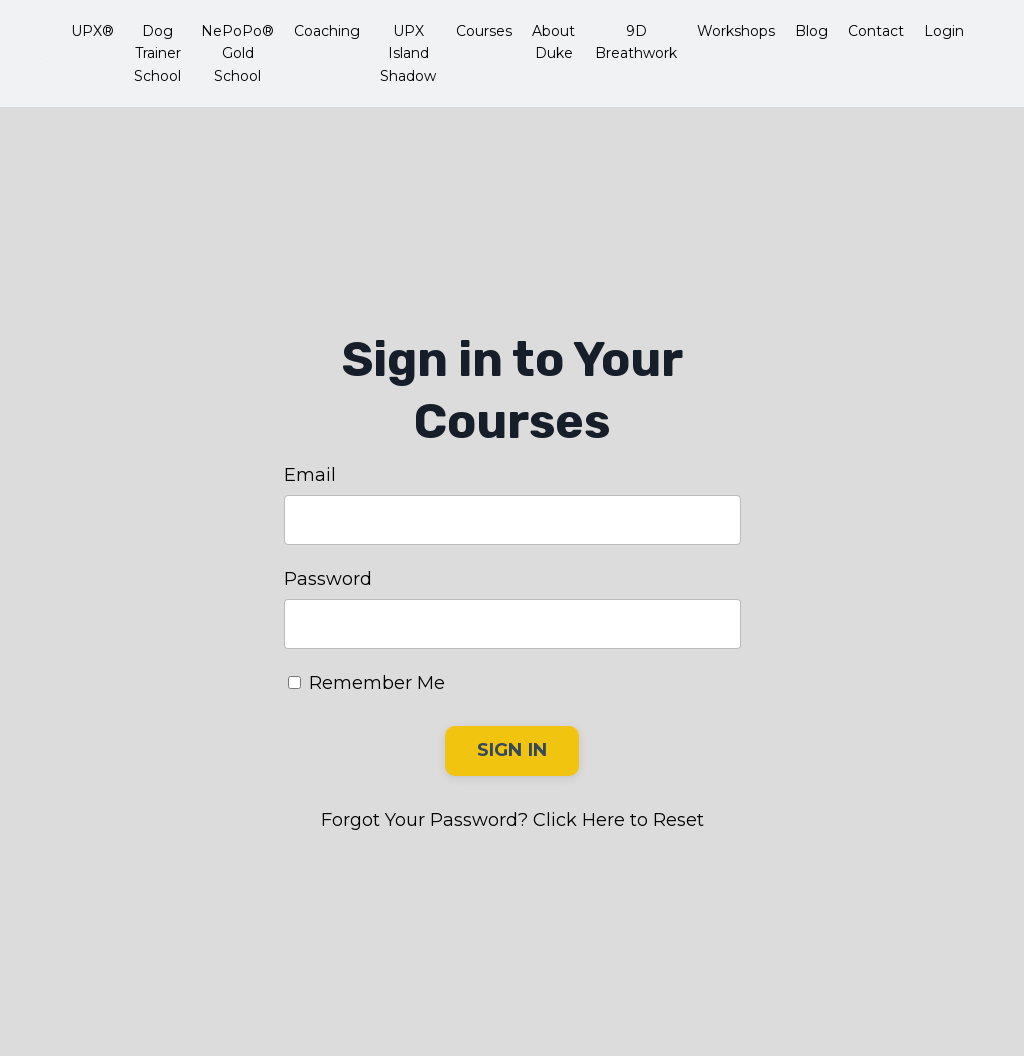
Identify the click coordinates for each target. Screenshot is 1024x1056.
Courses (484, 31)
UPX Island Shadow (408, 53)
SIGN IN (512, 750)
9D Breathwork (636, 42)
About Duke (553, 42)
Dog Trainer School (157, 53)
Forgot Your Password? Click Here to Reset (512, 820)
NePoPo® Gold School (237, 53)
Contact (876, 31)
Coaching (327, 31)
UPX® (92, 31)
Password (328, 579)
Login (944, 31)
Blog (811, 31)
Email (310, 475)
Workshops (736, 31)
